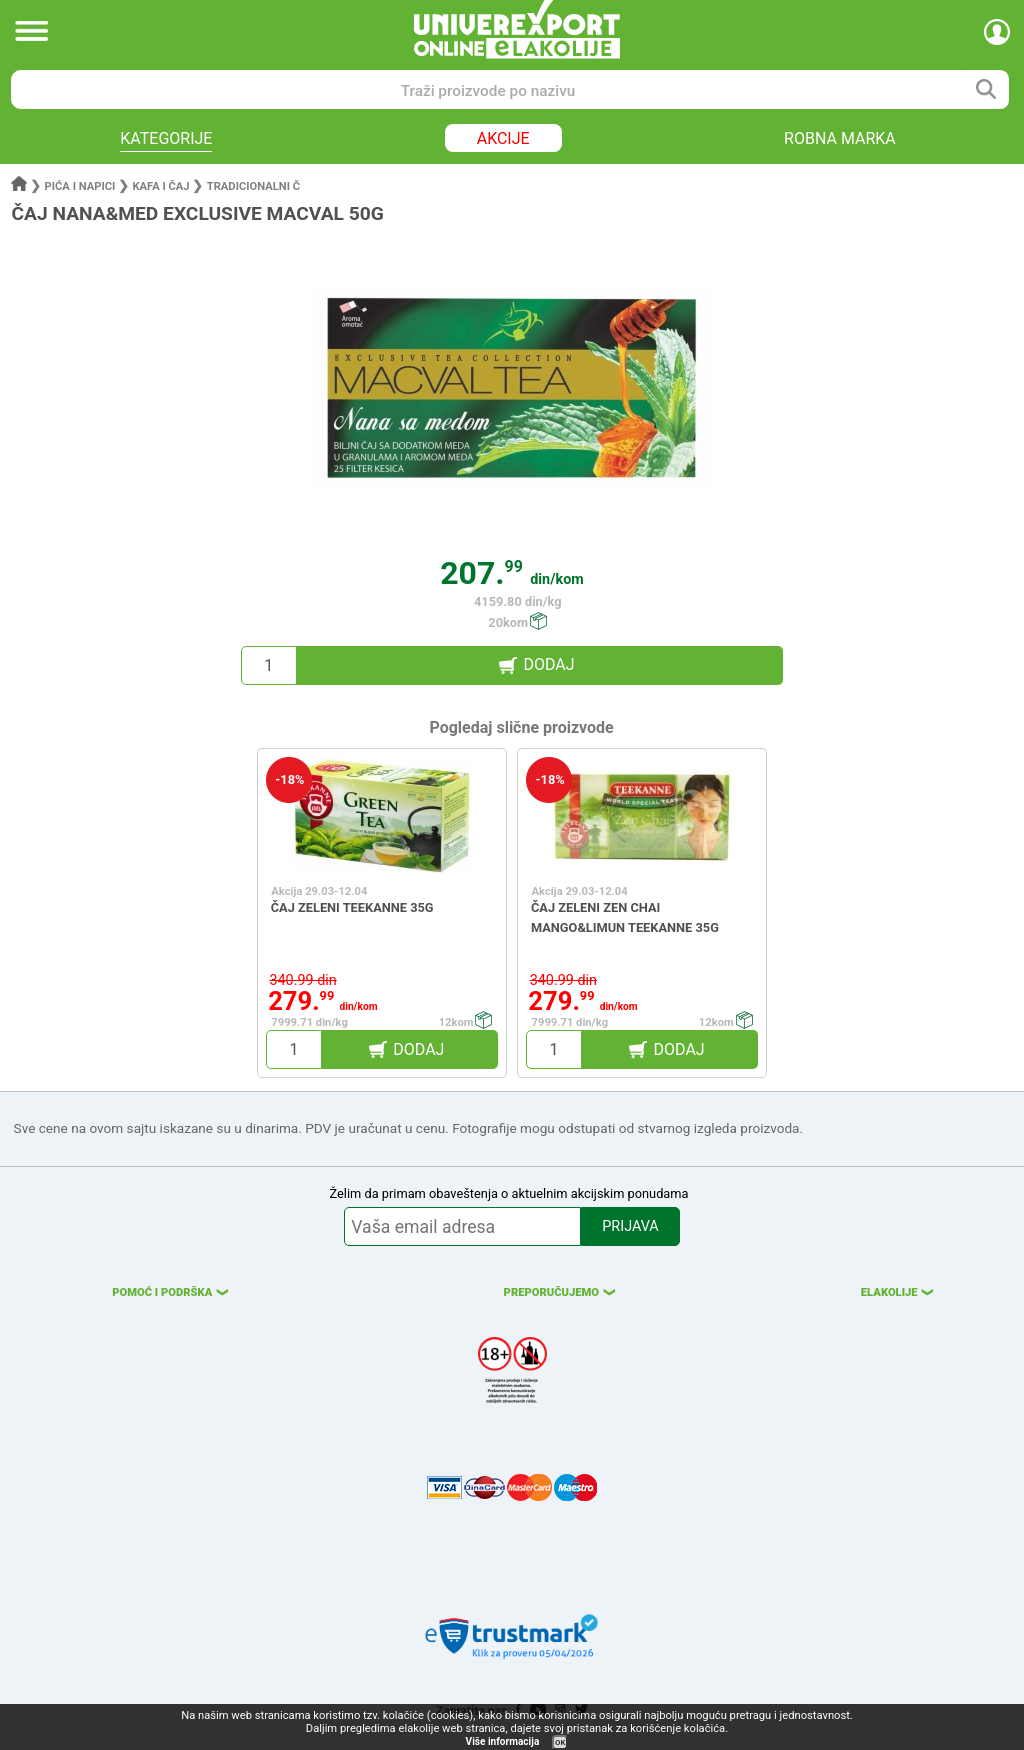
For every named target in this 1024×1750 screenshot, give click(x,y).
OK (560, 1742)
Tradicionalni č (253, 186)
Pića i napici (80, 186)
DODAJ (548, 664)
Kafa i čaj (160, 186)
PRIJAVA (630, 1226)
